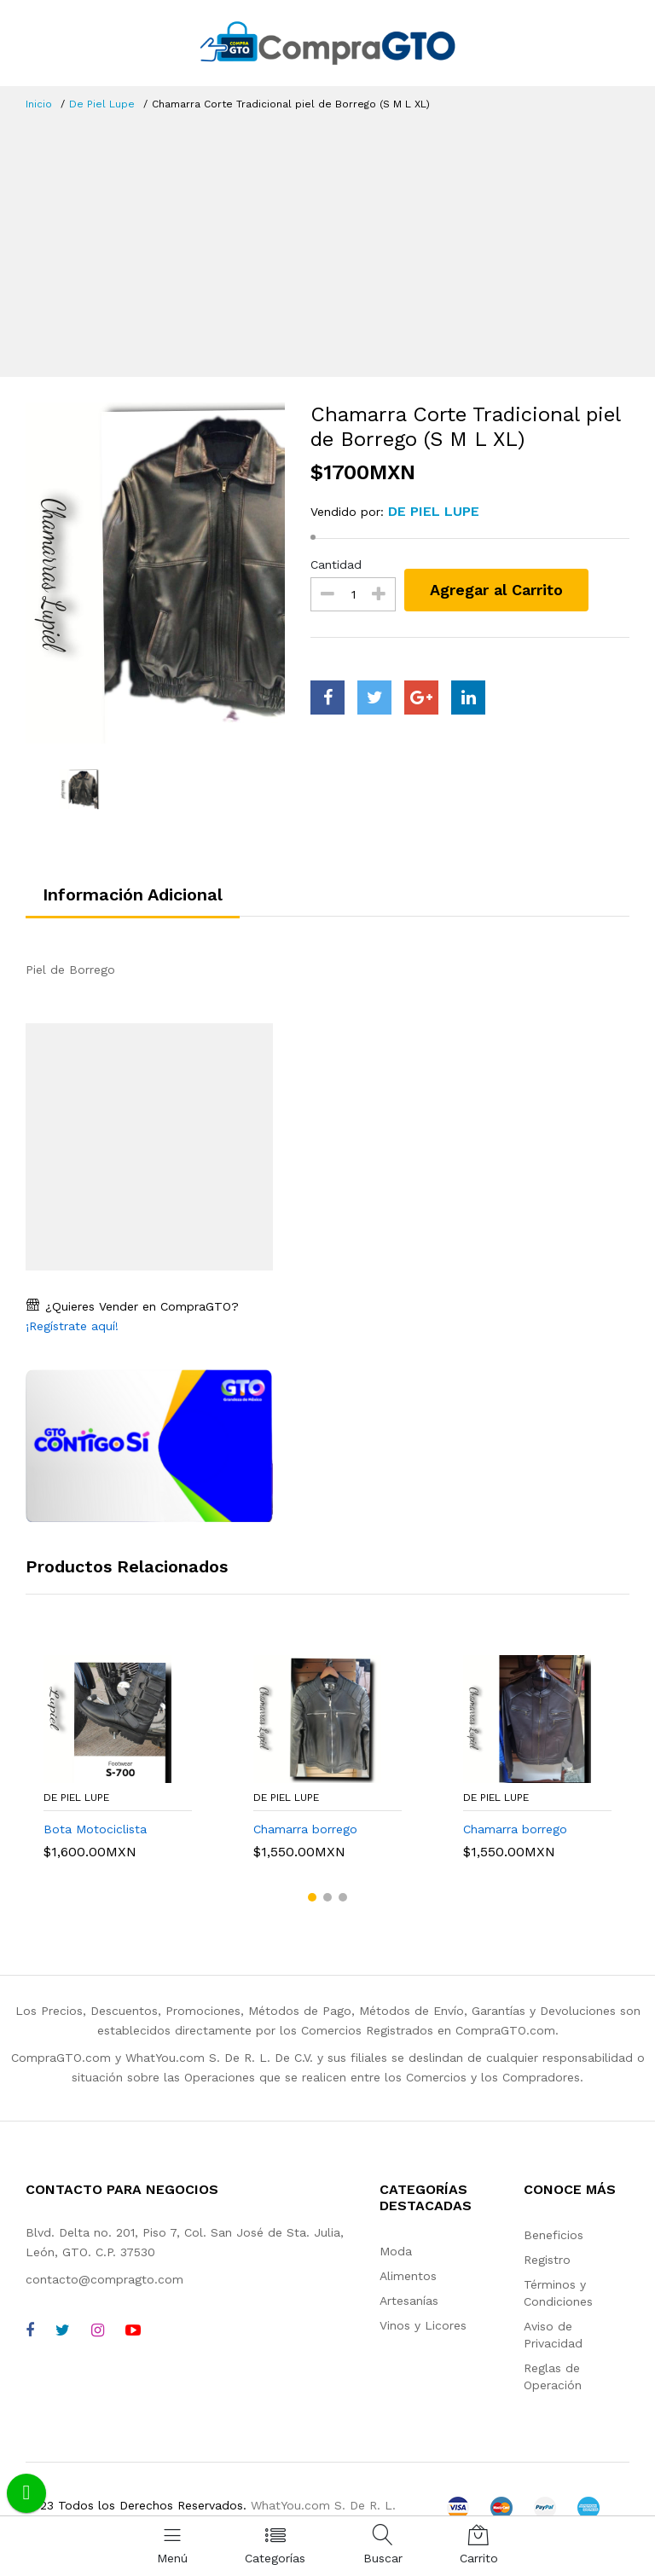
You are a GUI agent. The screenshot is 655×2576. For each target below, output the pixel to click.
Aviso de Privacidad (553, 2334)
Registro (547, 2259)
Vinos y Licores (423, 2325)
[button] (312, 1897)
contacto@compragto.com (104, 2279)
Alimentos (408, 2276)
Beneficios (553, 2235)
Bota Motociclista (95, 1829)
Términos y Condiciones (558, 2293)
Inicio (39, 104)
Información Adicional (133, 894)
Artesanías (409, 2300)
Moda (396, 2251)
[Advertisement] (327, 240)
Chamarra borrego (305, 1829)
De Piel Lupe (102, 104)
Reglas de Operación (553, 2376)
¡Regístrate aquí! (72, 1326)
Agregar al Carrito (496, 590)
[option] (156, 573)
